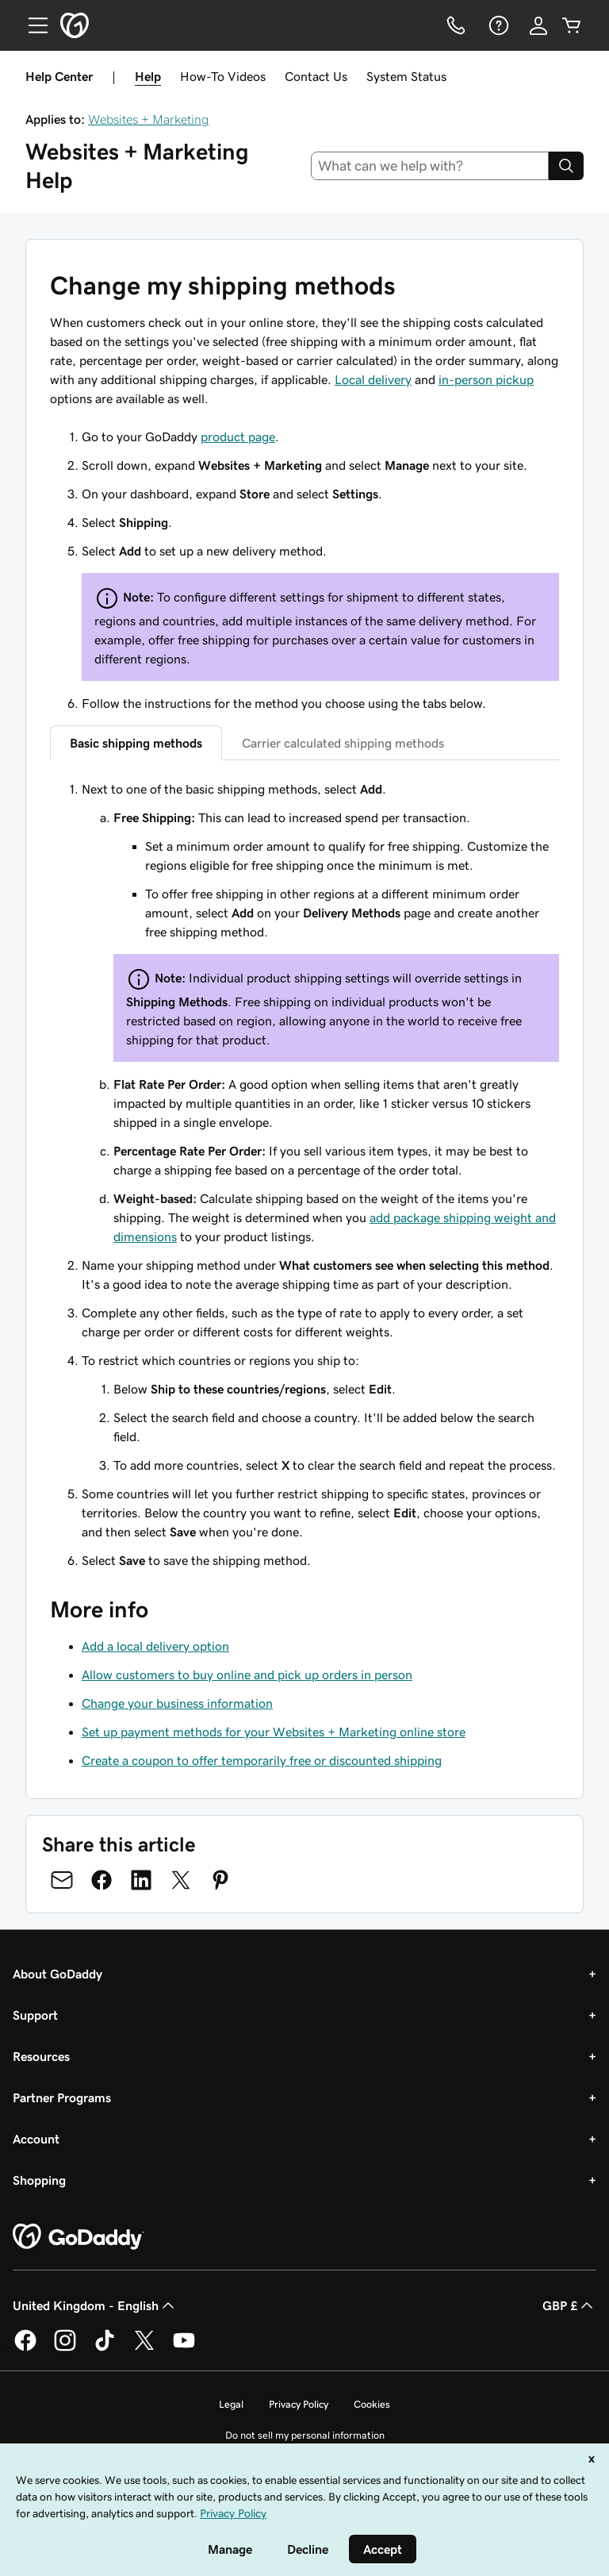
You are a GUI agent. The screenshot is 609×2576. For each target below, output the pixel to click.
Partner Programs (62, 2097)
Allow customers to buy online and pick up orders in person (247, 1674)
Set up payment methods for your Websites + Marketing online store (273, 1731)
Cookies (372, 2404)
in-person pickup (486, 379)
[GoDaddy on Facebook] (25, 2348)
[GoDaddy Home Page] (78, 2237)
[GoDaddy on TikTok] (104, 2348)
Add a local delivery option (155, 1646)
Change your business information (177, 1703)
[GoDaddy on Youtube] (184, 2348)
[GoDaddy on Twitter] (144, 2348)
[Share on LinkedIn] (141, 1880)
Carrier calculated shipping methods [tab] (343, 742)
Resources (41, 2056)
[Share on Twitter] (181, 1880)
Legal (231, 2404)
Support (35, 2015)
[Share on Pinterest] (220, 1880)
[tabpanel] (304, 1174)
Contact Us (316, 76)
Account (36, 2138)
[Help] (497, 25)
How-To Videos (223, 76)
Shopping (39, 2180)
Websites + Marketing (148, 119)
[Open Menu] (31, 25)
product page (238, 436)
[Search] (566, 166)
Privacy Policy (298, 2404)
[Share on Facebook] (101, 1880)
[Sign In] (538, 25)
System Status (406, 76)
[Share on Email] (62, 1880)
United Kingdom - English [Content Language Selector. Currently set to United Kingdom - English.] (95, 2305)
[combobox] (430, 166)
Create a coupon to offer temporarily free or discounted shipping (262, 1760)
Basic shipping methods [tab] (136, 742)
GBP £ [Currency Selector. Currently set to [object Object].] (569, 2305)
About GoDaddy (57, 1973)
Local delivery (373, 379)
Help (148, 76)
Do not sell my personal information (305, 2435)
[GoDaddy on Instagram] (65, 2348)
